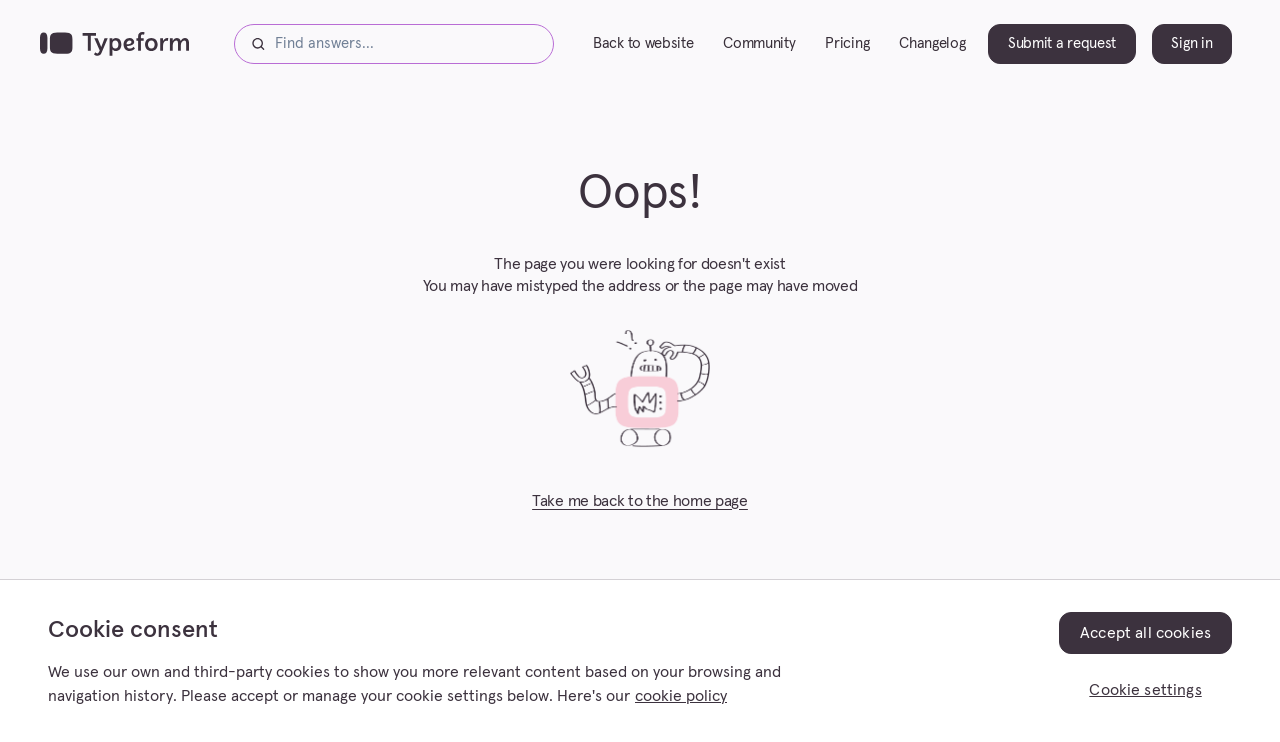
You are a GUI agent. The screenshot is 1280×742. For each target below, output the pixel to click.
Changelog (932, 43)
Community (759, 43)
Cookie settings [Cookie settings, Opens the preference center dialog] (1145, 690)
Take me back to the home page (640, 501)
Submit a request (1062, 43)
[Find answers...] (394, 44)
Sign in (1191, 43)
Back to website (643, 43)
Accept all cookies (1145, 633)
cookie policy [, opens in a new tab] (681, 696)
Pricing (847, 43)
